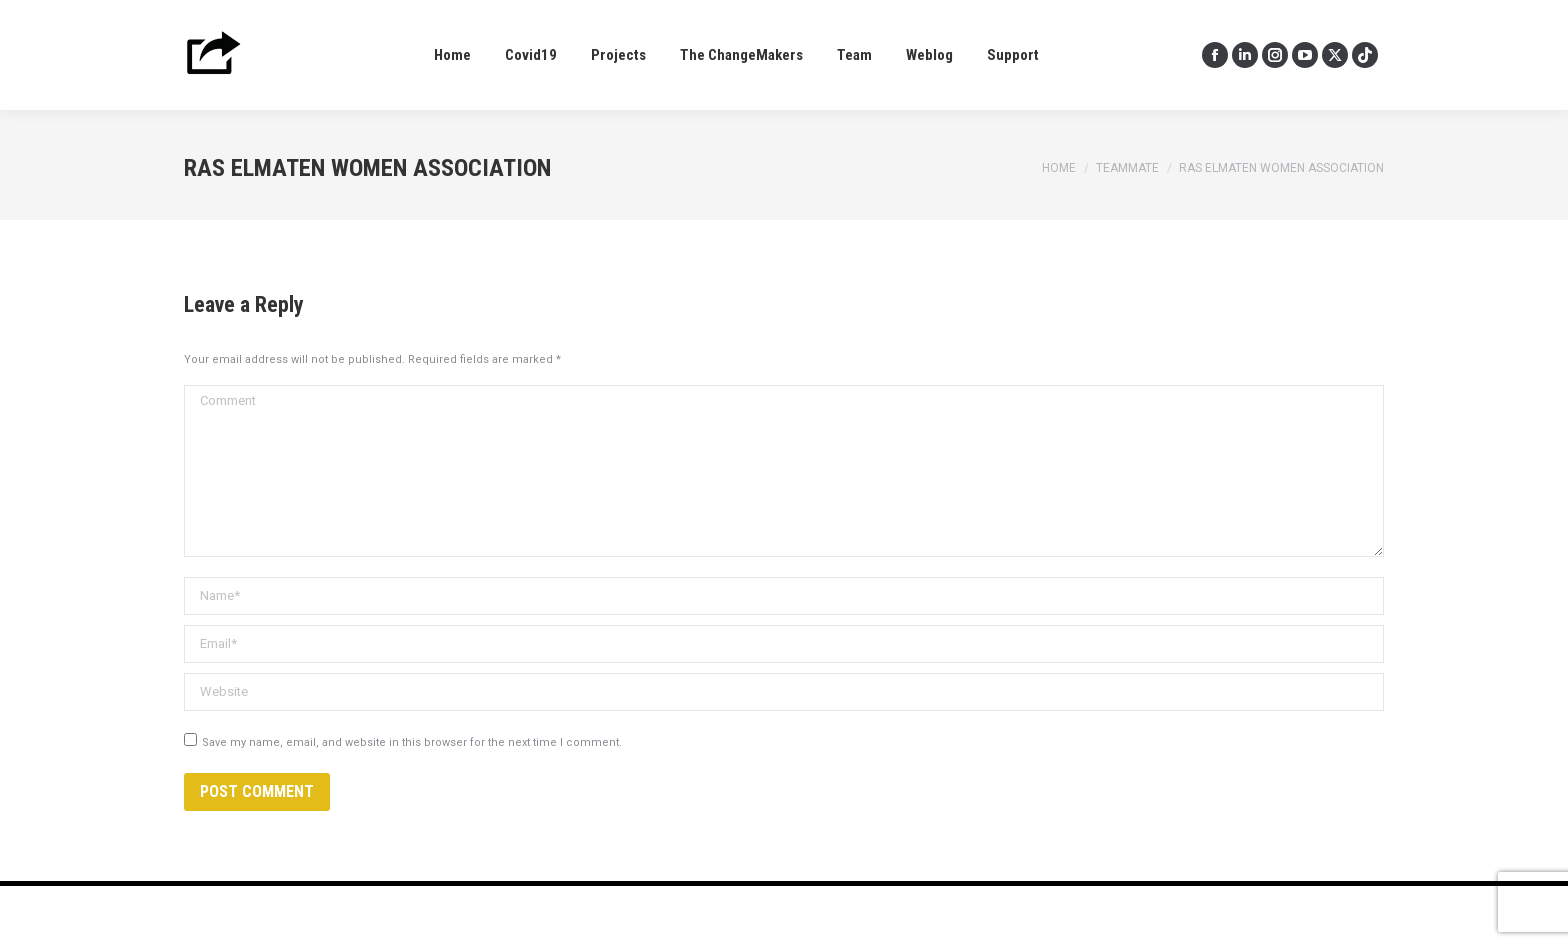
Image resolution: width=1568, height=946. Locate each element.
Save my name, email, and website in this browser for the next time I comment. (412, 742)
